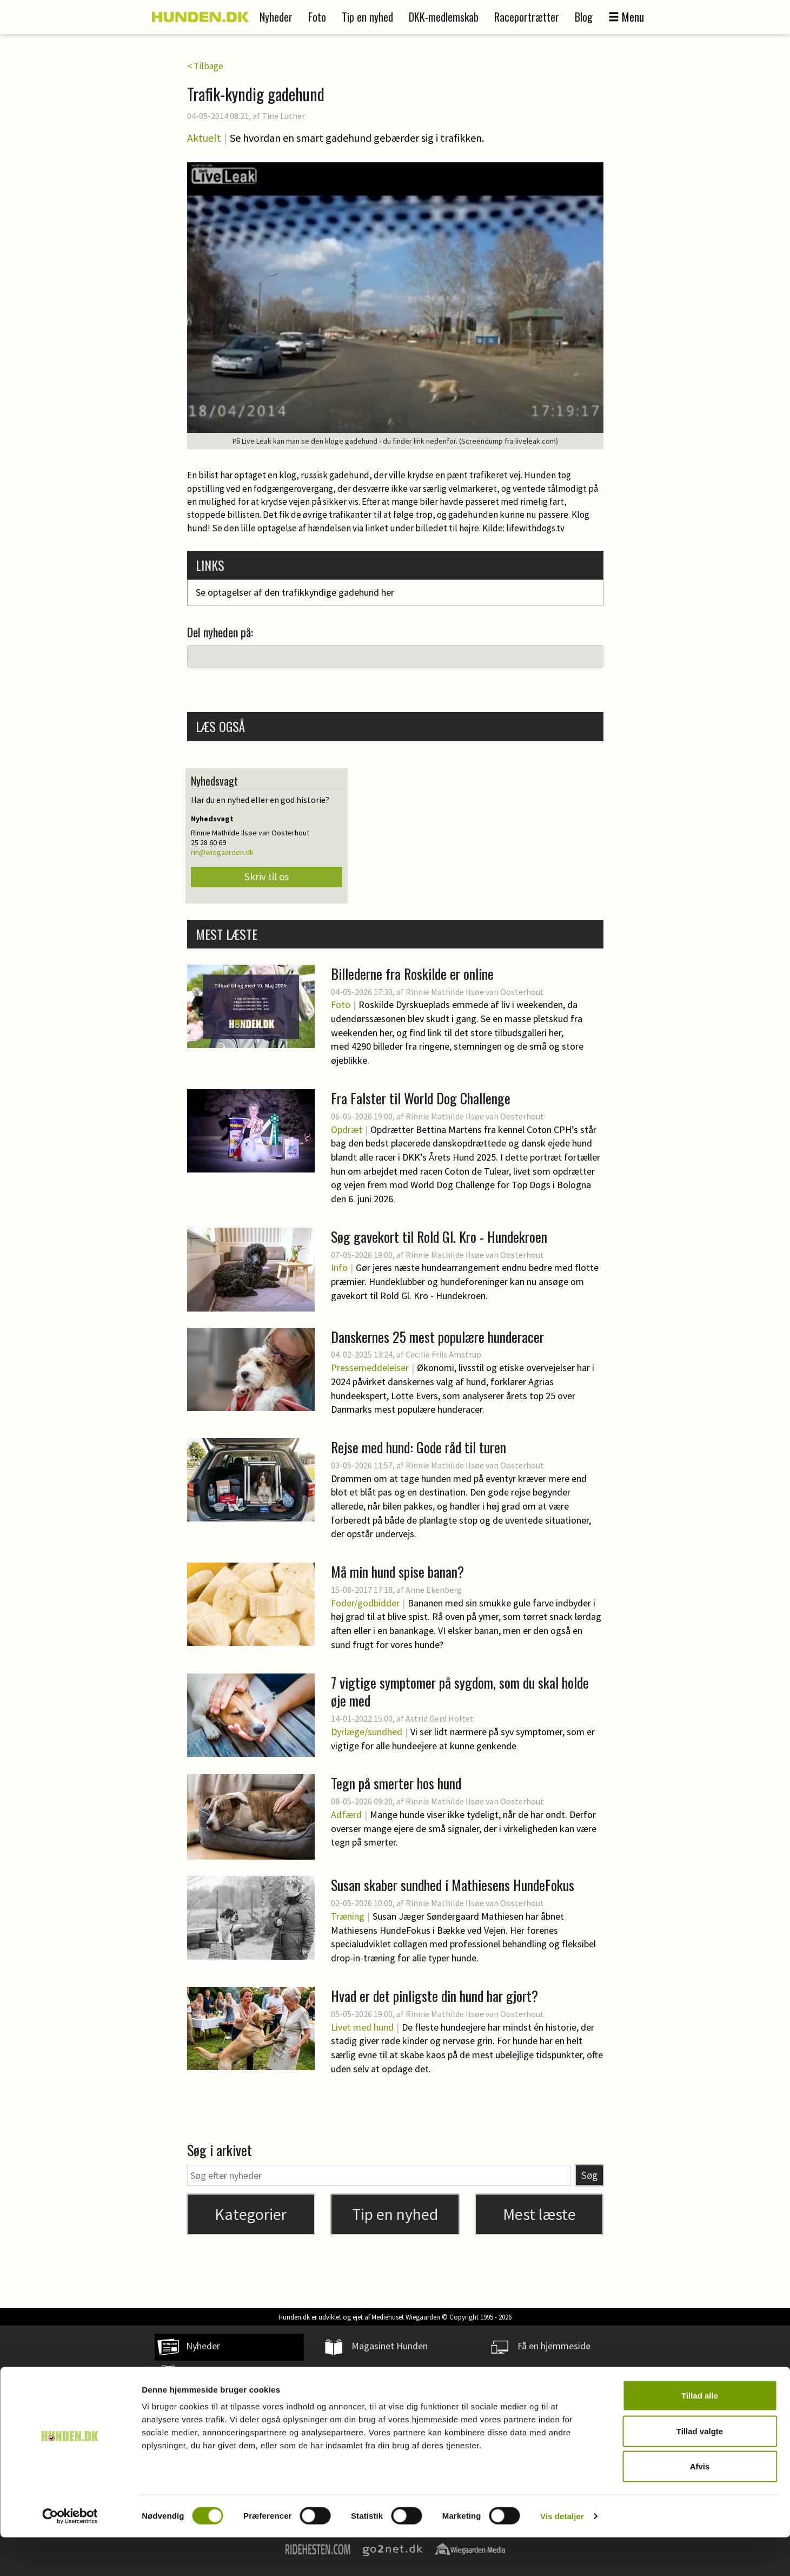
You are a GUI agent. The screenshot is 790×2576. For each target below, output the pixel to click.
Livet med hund (362, 2027)
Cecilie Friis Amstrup (443, 1354)
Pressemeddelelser (370, 1367)
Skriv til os (266, 876)
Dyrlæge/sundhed (366, 1731)
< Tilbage (205, 66)
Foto (317, 17)
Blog (584, 17)
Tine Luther (283, 115)
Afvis (700, 2504)
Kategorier (251, 2214)
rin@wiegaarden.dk (222, 852)
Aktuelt (204, 137)
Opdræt (346, 1129)
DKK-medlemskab (444, 17)
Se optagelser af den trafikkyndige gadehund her (295, 592)
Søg (589, 2175)
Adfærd (346, 1814)
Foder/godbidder (365, 1603)
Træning (347, 1916)
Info (339, 1267)
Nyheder (276, 17)
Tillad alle (699, 2434)
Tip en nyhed (367, 17)
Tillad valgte (699, 2469)
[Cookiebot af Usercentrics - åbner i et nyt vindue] (70, 2555)
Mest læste (539, 2214)
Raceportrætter (526, 17)
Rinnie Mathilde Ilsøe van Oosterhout (475, 991)
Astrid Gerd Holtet (440, 1718)
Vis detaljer (562, 2554)
